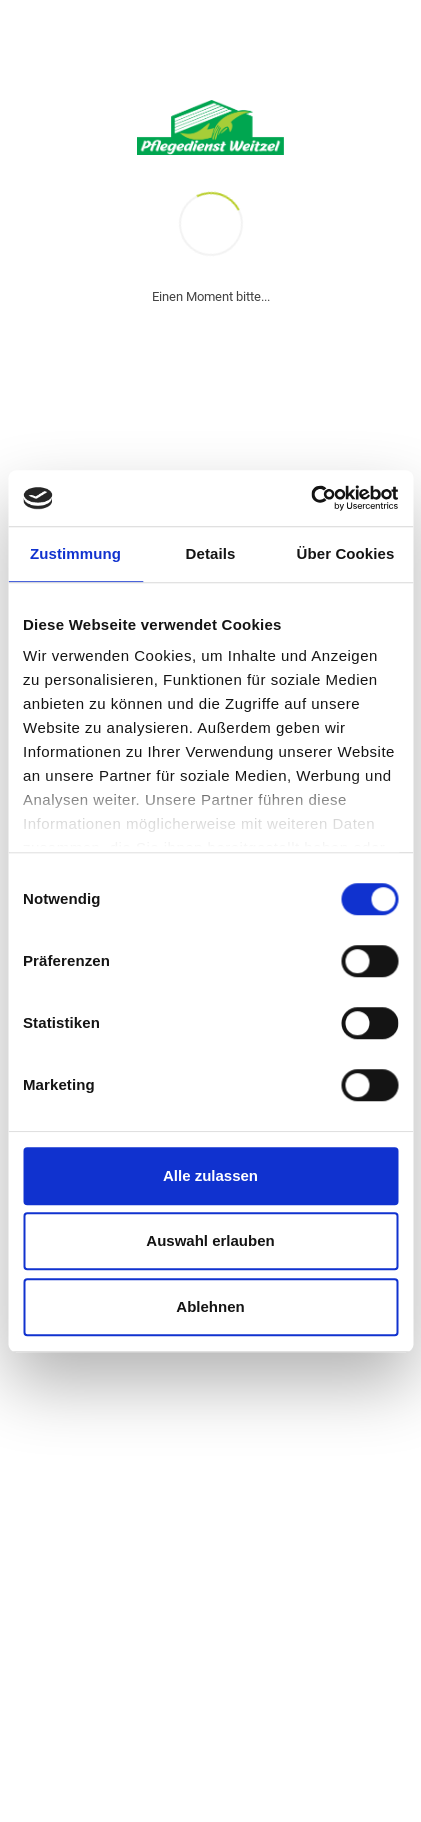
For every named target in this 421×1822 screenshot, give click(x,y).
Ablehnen (210, 1306)
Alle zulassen (210, 1175)
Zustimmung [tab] (75, 553)
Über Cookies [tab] (346, 553)
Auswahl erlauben (210, 1240)
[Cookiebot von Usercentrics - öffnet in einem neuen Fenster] (310, 498)
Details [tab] (211, 553)
